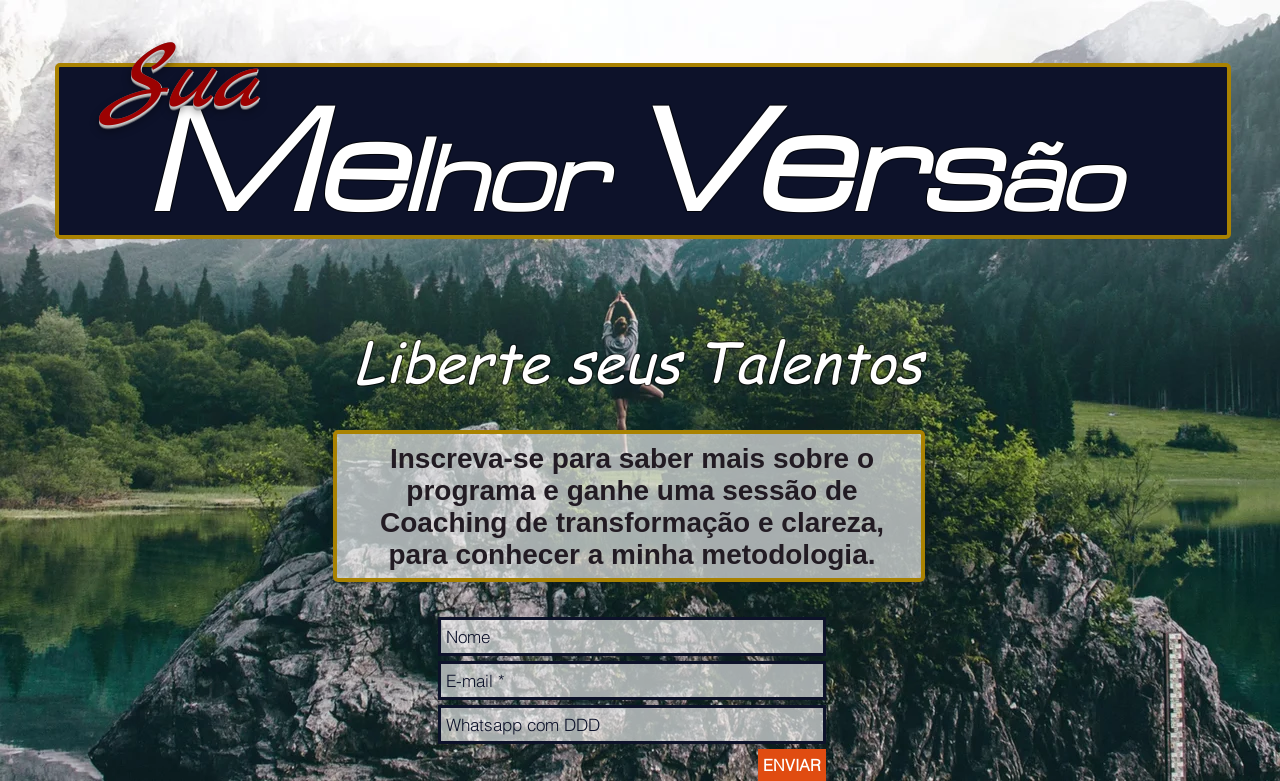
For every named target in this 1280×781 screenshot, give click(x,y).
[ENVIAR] (792, 765)
